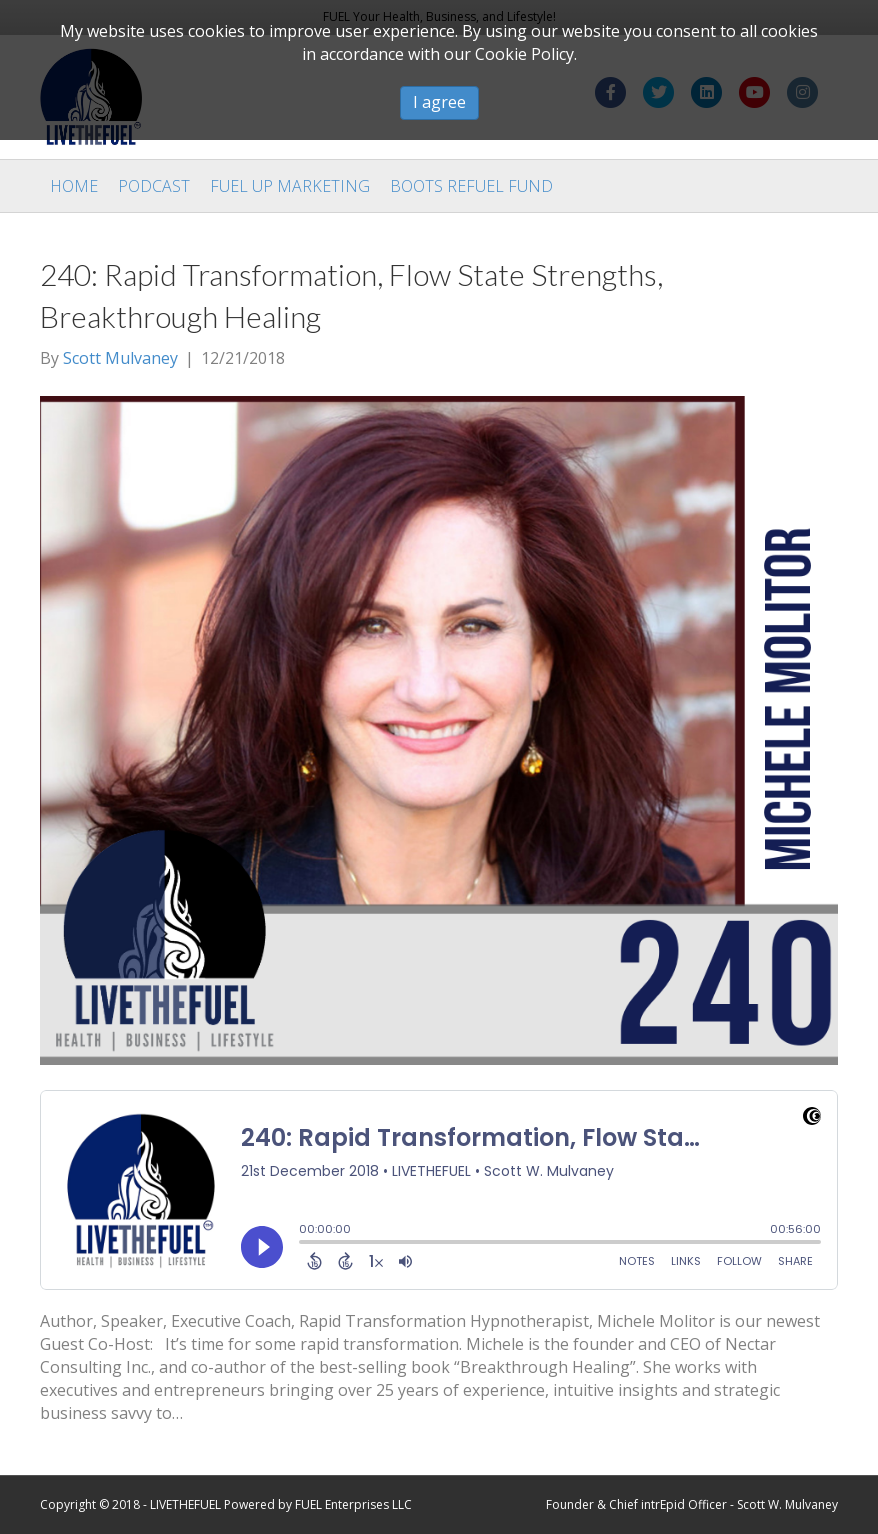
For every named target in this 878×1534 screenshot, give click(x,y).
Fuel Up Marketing (290, 186)
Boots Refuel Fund (471, 186)
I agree (439, 102)
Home (74, 186)
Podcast (154, 186)
